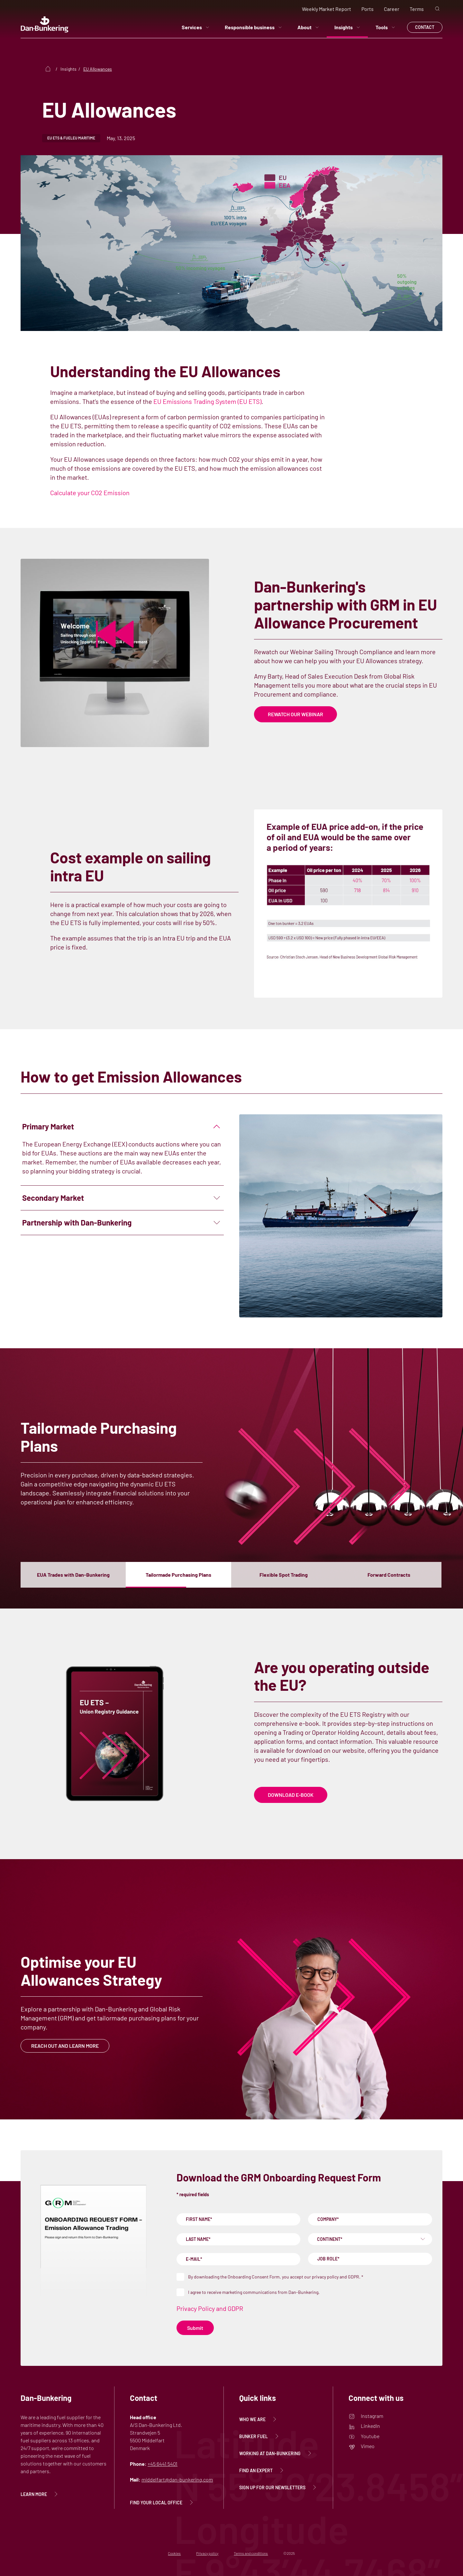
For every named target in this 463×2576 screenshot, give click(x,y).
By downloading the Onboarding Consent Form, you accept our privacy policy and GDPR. (275, 2276)
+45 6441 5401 (162, 2464)
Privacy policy (207, 2553)
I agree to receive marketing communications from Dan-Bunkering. (254, 2292)
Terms (417, 9)
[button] (73, 1575)
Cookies (174, 2553)
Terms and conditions (251, 2553)
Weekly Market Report (326, 9)
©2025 (289, 2553)
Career (391, 9)
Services (195, 27)
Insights (347, 27)
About (308, 27)
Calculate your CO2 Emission (90, 492)
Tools (385, 27)
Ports (367, 9)
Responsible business (253, 27)
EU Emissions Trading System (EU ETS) (207, 401)
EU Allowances (97, 69)
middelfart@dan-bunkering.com (177, 2479)
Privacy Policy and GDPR (210, 2308)
